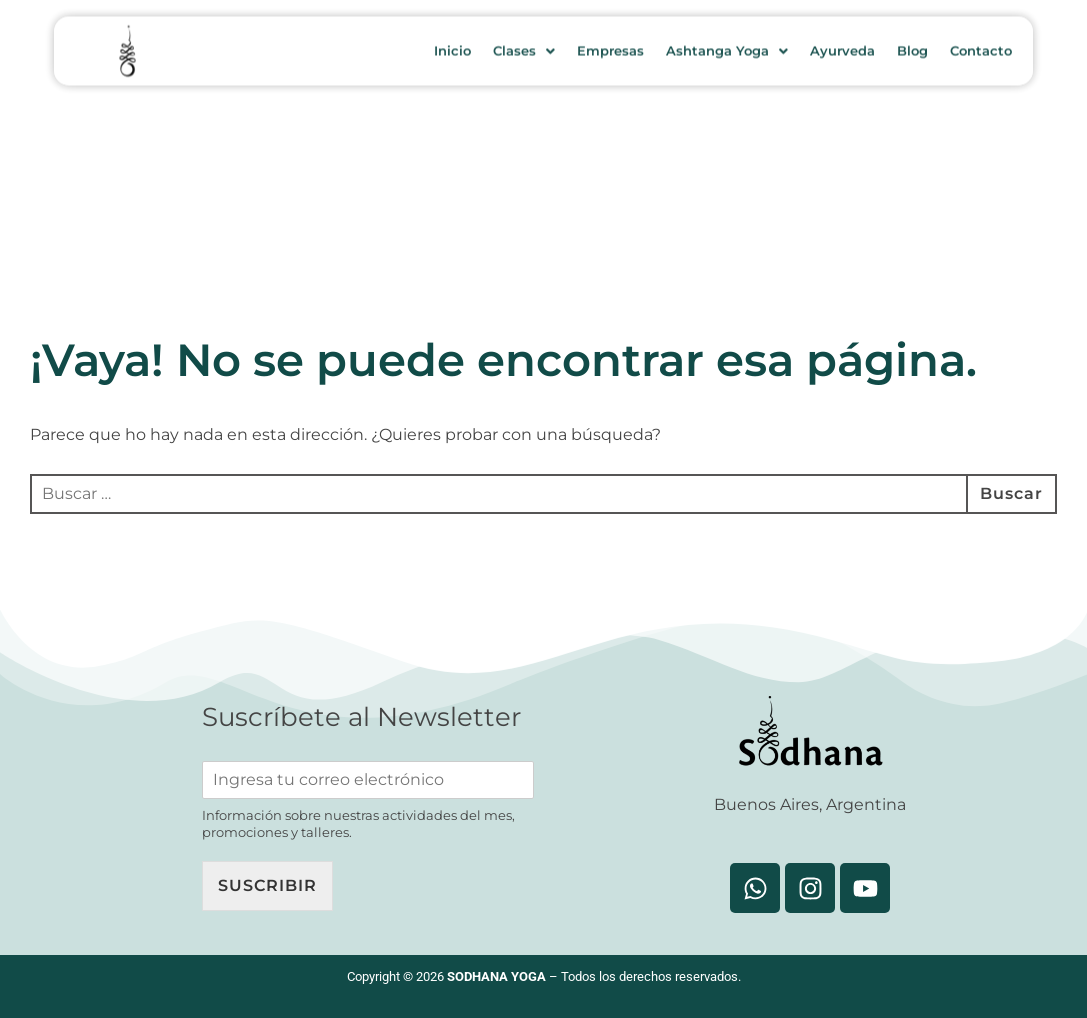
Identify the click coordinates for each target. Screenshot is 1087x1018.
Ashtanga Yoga (727, 43)
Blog (912, 43)
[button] (524, 43)
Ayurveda (842, 43)
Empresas (610, 43)
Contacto (981, 43)
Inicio (452, 43)
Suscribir (267, 885)
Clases (524, 43)
